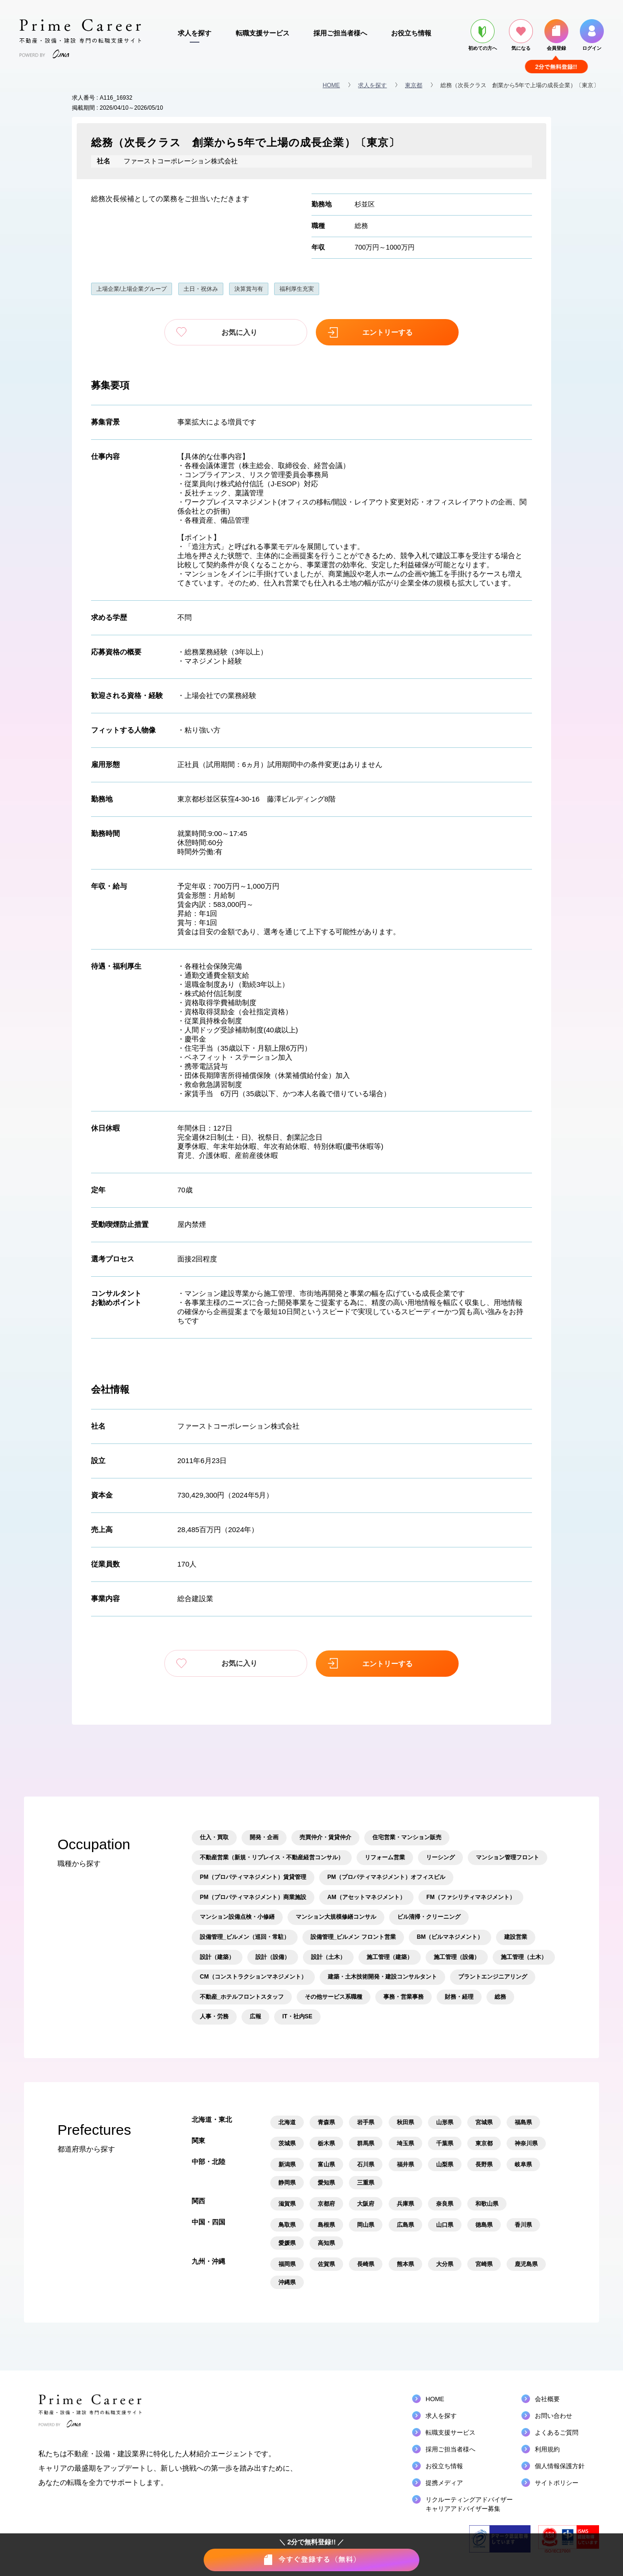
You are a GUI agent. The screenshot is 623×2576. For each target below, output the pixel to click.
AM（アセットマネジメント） (366, 1896)
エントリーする (379, 332)
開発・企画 (264, 1836)
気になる (521, 35)
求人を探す (194, 33)
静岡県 (287, 2182)
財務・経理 (459, 1995)
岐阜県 (523, 2164)
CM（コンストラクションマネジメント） (253, 1976)
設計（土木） (328, 1956)
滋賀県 (287, 2203)
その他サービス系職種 (333, 1995)
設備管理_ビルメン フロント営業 (353, 1936)
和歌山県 (486, 2203)
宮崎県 (484, 2263)
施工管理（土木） (524, 1956)
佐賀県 (326, 2263)
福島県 (523, 2121)
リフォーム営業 (385, 1856)
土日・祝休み (201, 289)
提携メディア (444, 2482)
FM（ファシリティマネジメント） (471, 1896)
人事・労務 (214, 2016)
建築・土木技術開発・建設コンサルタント (382, 1976)
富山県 (326, 2164)
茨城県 (287, 2143)
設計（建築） (217, 1956)
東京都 (413, 85)
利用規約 (547, 2448)
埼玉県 (405, 2143)
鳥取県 (287, 2224)
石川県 (365, 2164)
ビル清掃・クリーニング (429, 1916)
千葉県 (444, 2143)
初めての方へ (482, 35)
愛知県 (326, 2182)
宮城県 (484, 2121)
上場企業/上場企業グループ (131, 289)
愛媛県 (287, 2242)
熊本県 (405, 2263)
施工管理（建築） (390, 1956)
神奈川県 (526, 2143)
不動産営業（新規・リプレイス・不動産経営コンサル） (272, 1856)
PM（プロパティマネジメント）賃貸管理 (253, 1876)
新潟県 (287, 2164)
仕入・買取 (214, 1836)
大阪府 (365, 2203)
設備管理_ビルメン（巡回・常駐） (244, 1936)
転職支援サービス (262, 33)
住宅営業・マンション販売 (406, 1836)
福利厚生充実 (296, 289)
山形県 (444, 2121)
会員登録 (556, 35)
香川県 (523, 2224)
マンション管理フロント (507, 1856)
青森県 (326, 2121)
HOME (331, 85)
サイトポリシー (556, 2482)
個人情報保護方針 (560, 2465)
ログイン (592, 35)
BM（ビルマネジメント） (450, 1936)
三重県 (365, 2182)
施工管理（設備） (457, 1956)
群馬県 (365, 2143)
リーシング (440, 1856)
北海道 (287, 2121)
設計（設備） (272, 1956)
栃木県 (326, 2143)
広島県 (405, 2224)
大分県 (444, 2263)
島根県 (326, 2224)
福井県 (405, 2164)
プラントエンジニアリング (492, 1976)
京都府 (326, 2203)
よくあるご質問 (556, 2432)
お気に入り (244, 332)
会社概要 (547, 2398)
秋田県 (405, 2121)
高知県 (326, 2242)
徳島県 (484, 2224)
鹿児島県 (526, 2263)
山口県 (444, 2224)
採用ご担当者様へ (340, 33)
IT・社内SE (297, 2016)
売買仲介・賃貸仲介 (325, 1836)
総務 (361, 225)
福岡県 (287, 2263)
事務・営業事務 (403, 1995)
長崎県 (365, 2263)
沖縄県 (287, 2281)
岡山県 (365, 2224)
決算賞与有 (248, 289)
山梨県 (444, 2164)
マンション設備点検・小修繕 (237, 1916)
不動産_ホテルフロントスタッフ (242, 1995)
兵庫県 (405, 2203)
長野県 (484, 2164)
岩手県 (365, 2121)
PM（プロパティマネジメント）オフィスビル (386, 1876)
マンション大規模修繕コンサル (336, 1916)
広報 (255, 2016)
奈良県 (444, 2203)
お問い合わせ (553, 2415)
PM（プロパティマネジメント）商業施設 (253, 1896)
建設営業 (515, 1936)
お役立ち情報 (411, 33)
